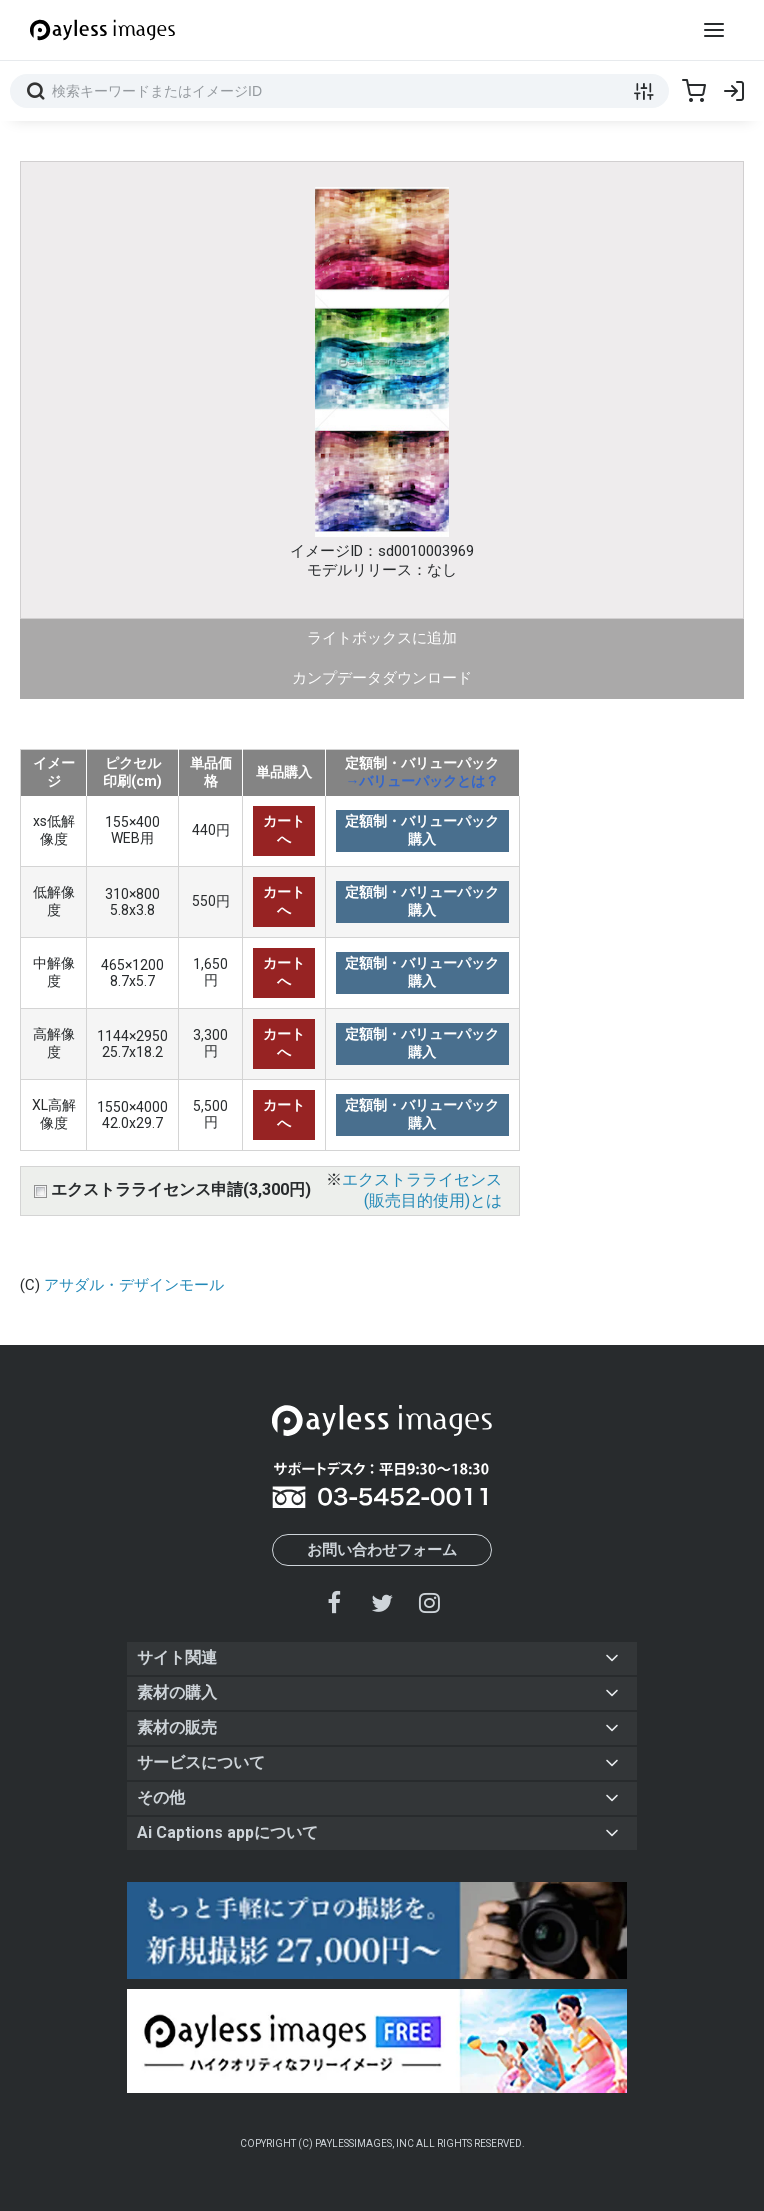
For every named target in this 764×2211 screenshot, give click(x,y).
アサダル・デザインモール (134, 1285)
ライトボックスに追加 (382, 638)
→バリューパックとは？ (422, 781)
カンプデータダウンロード (382, 678)
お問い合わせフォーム (382, 1550)
